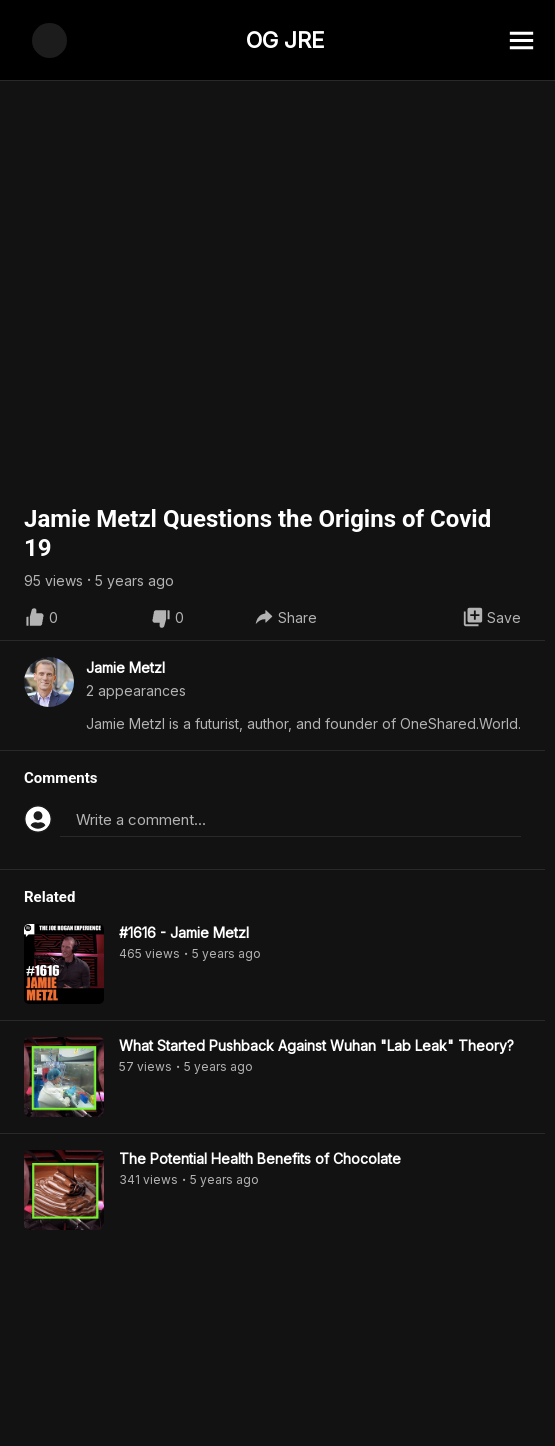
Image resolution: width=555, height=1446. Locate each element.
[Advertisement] (277, 1401)
